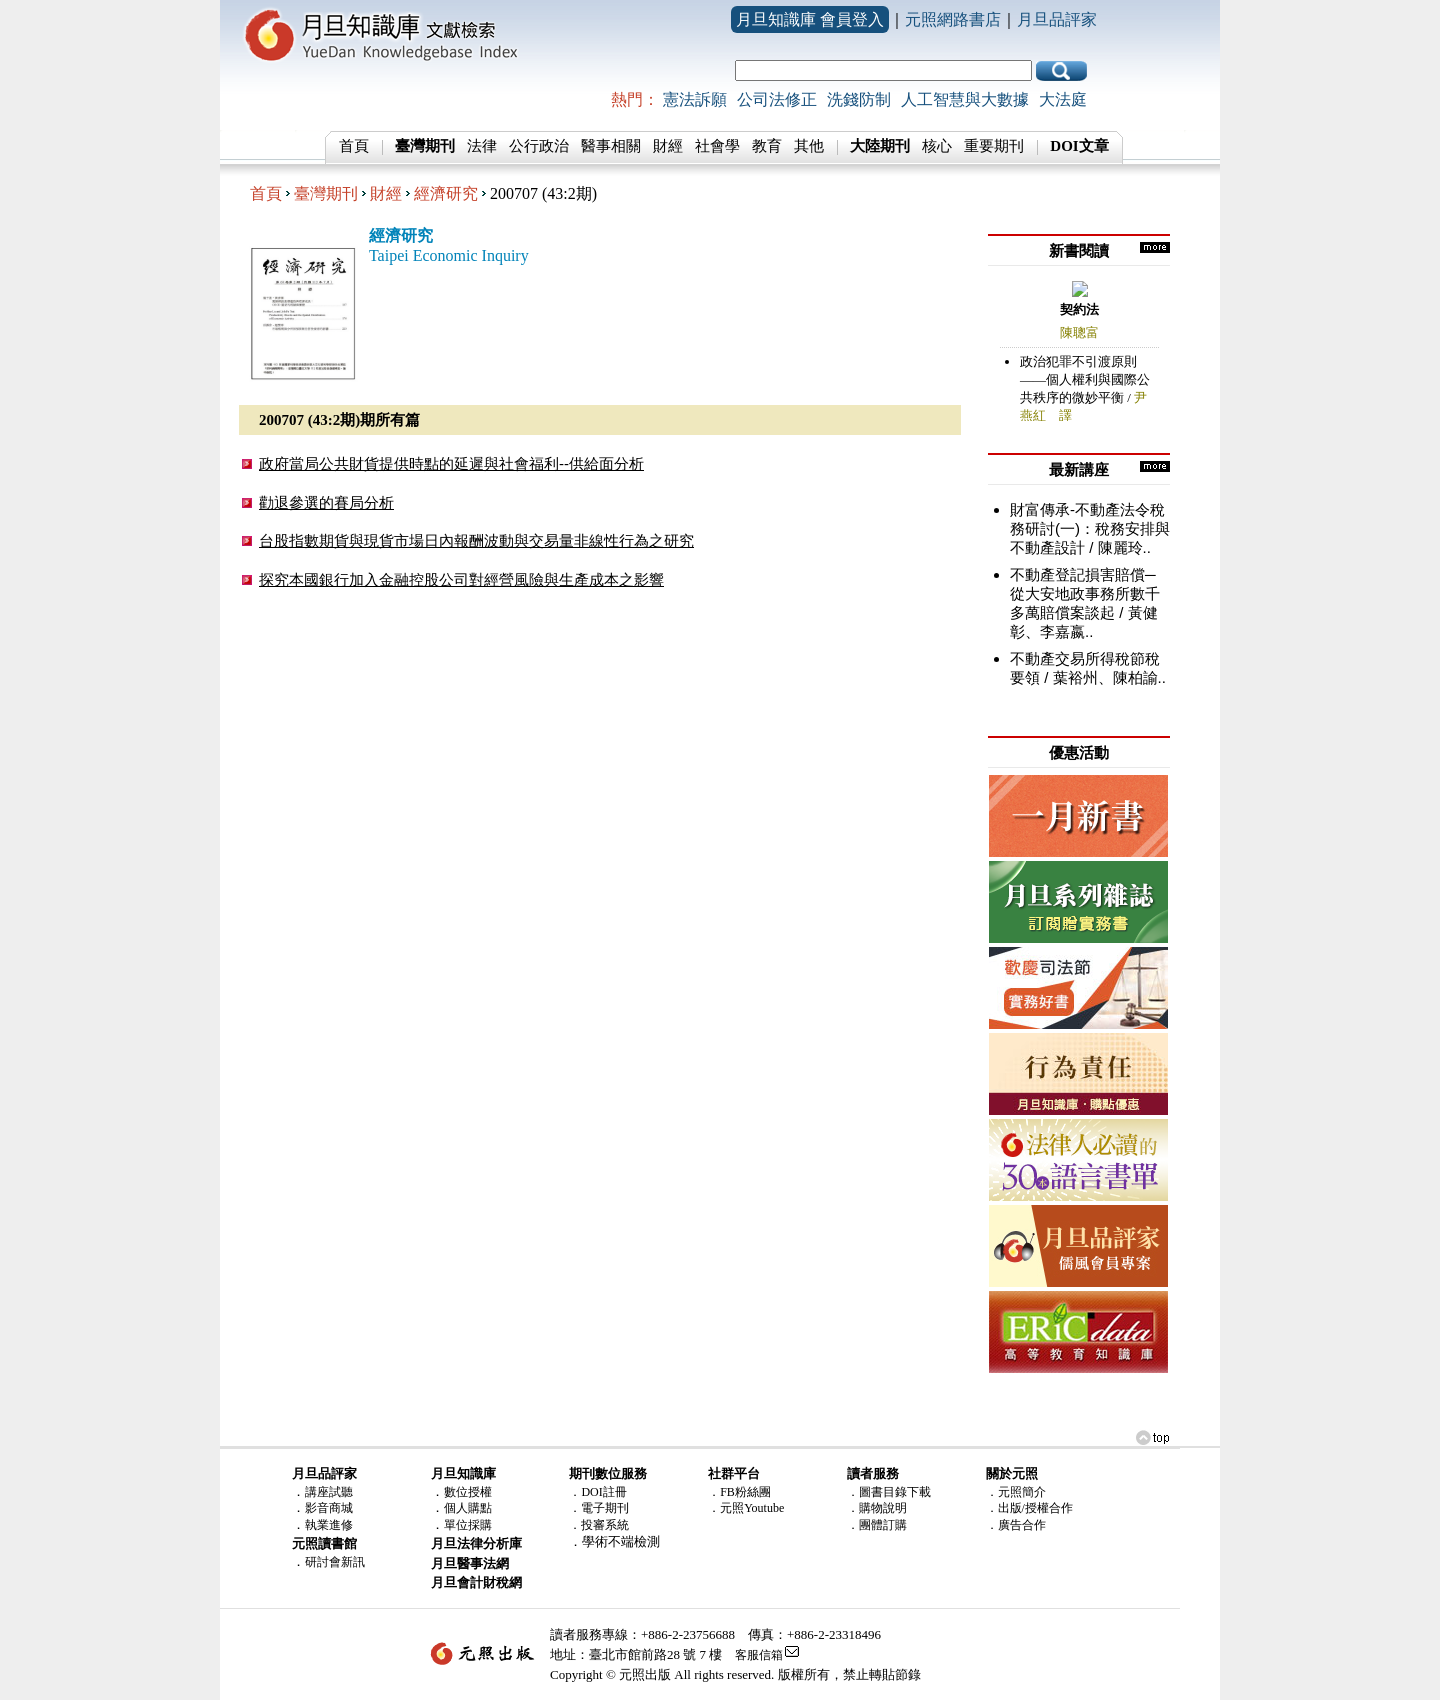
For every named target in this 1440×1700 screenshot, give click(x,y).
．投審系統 (599, 1525)
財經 (668, 146)
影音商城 (329, 1508)
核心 (937, 146)
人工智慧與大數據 (965, 99)
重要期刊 (994, 146)
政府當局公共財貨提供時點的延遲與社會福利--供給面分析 (451, 463)
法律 (482, 146)
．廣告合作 (1016, 1525)
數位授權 (468, 1492)
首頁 (354, 146)
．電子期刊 (599, 1508)
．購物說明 (877, 1508)
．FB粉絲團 (739, 1492)
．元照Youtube (746, 1508)
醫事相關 (611, 146)
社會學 (717, 146)
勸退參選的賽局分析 (326, 502)
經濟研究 (446, 193)
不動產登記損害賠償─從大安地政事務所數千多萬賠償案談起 (1085, 593)
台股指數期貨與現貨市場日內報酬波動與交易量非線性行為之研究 (476, 540)
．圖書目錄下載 (889, 1492)
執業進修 (329, 1525)
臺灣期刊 (326, 193)
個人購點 (468, 1508)
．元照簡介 (1016, 1492)
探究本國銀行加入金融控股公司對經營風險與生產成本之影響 (461, 579)
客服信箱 (759, 1655)
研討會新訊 (335, 1562)
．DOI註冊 (597, 1492)
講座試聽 (329, 1492)
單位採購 (468, 1525)
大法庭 (1063, 99)
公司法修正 (777, 99)
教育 (767, 146)
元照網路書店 (953, 19)
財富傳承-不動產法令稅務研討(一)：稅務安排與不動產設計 (1090, 528)
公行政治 (539, 146)
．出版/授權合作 (1029, 1508)
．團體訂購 (877, 1525)
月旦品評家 (1057, 19)
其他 (809, 146)
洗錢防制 (859, 99)
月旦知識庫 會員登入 (810, 19)
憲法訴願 (695, 99)
